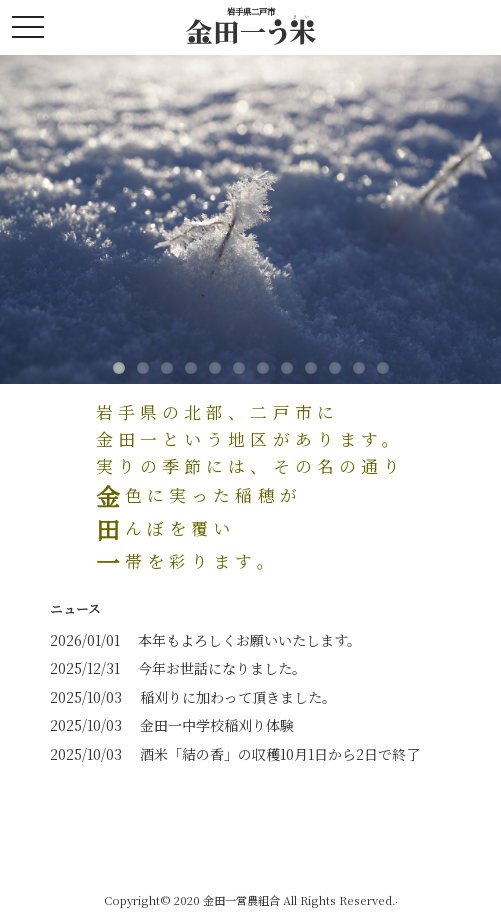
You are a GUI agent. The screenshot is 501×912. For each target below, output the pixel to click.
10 (335, 368)
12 (383, 368)
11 (359, 368)
